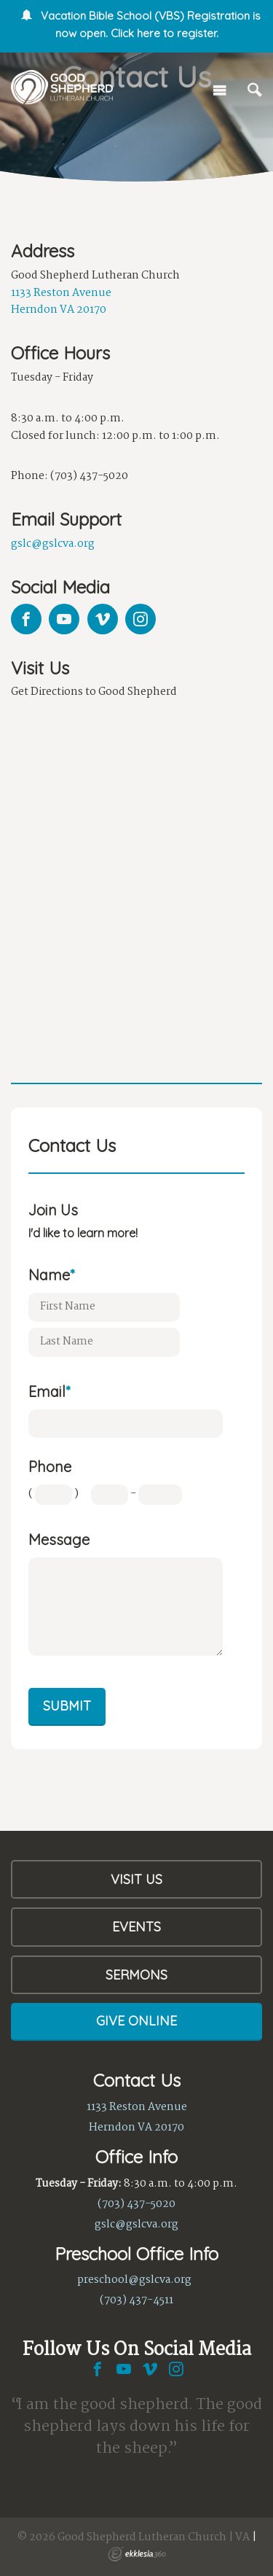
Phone (49, 1467)
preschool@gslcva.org (134, 2280)
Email (49, 1392)
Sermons (136, 1974)
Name (51, 1275)
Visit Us (136, 1879)
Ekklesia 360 (137, 2554)
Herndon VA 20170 (58, 310)
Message (59, 1540)
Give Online (136, 2020)
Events (136, 1926)
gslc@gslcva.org (53, 544)
